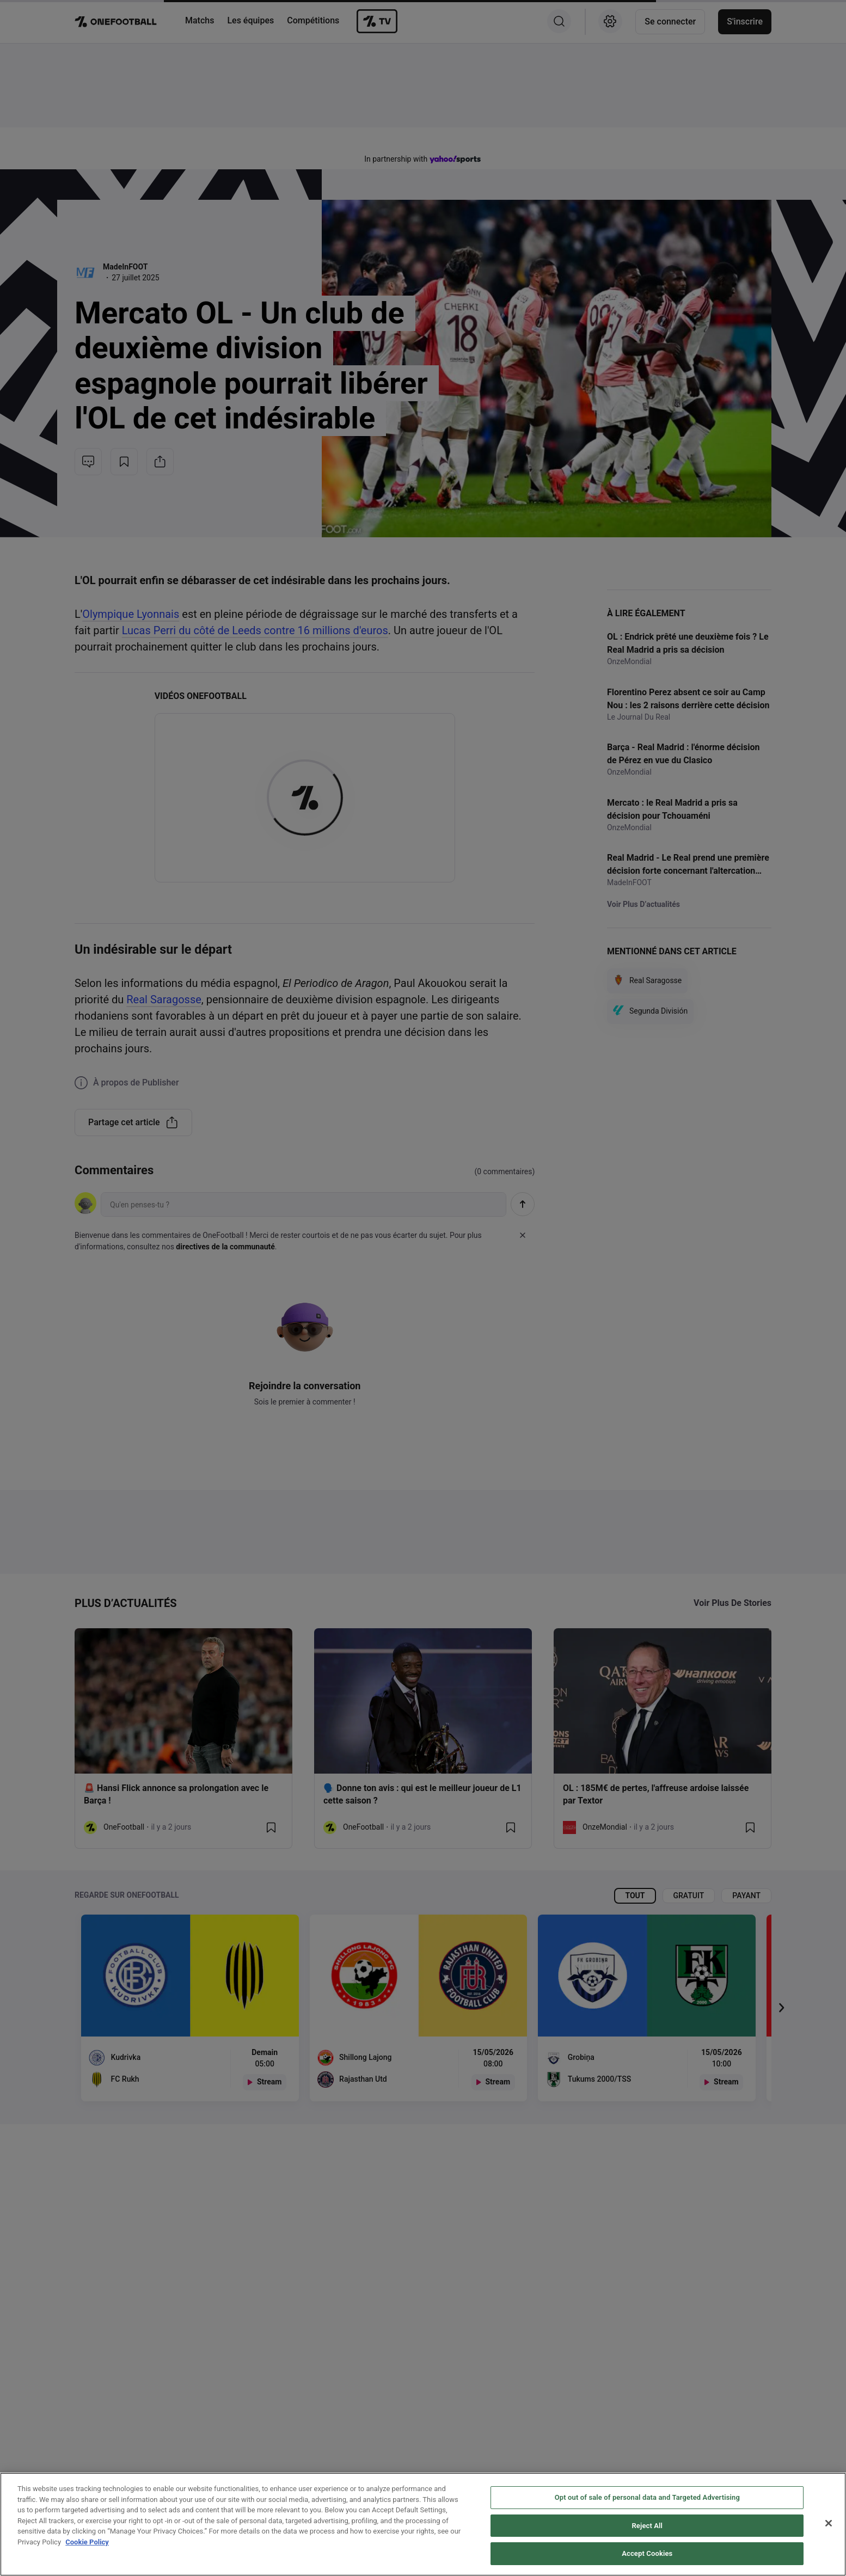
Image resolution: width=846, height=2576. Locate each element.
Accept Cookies (647, 2553)
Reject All (647, 2526)
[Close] (829, 2523)
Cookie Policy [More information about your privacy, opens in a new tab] (87, 2542)
